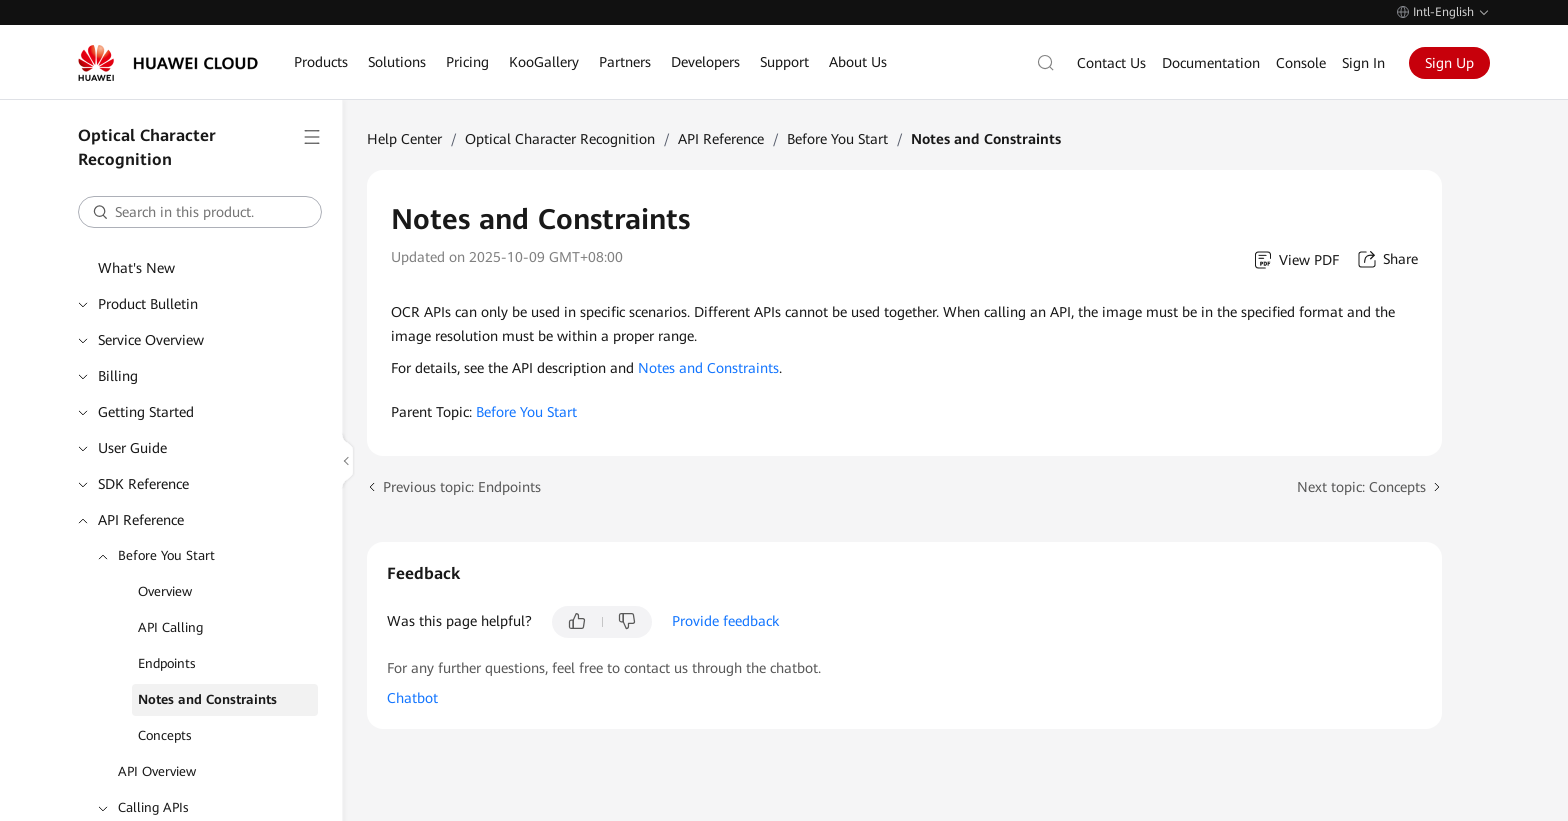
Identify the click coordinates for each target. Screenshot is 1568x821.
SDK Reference (143, 484)
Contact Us (1111, 63)
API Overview (157, 771)
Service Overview (151, 340)
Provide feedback (725, 621)
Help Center (404, 139)
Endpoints (167, 663)
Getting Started (146, 412)
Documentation (1211, 63)
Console (1301, 63)
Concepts (165, 735)
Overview (165, 591)
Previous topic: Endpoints (462, 487)
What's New (136, 268)
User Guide (132, 448)
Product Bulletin (148, 304)
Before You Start (166, 555)
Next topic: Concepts (1361, 487)
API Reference (141, 520)
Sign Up (1449, 63)
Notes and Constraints (207, 699)
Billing (118, 376)
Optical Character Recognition (560, 139)
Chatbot (412, 698)
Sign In (1363, 63)
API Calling (170, 627)
